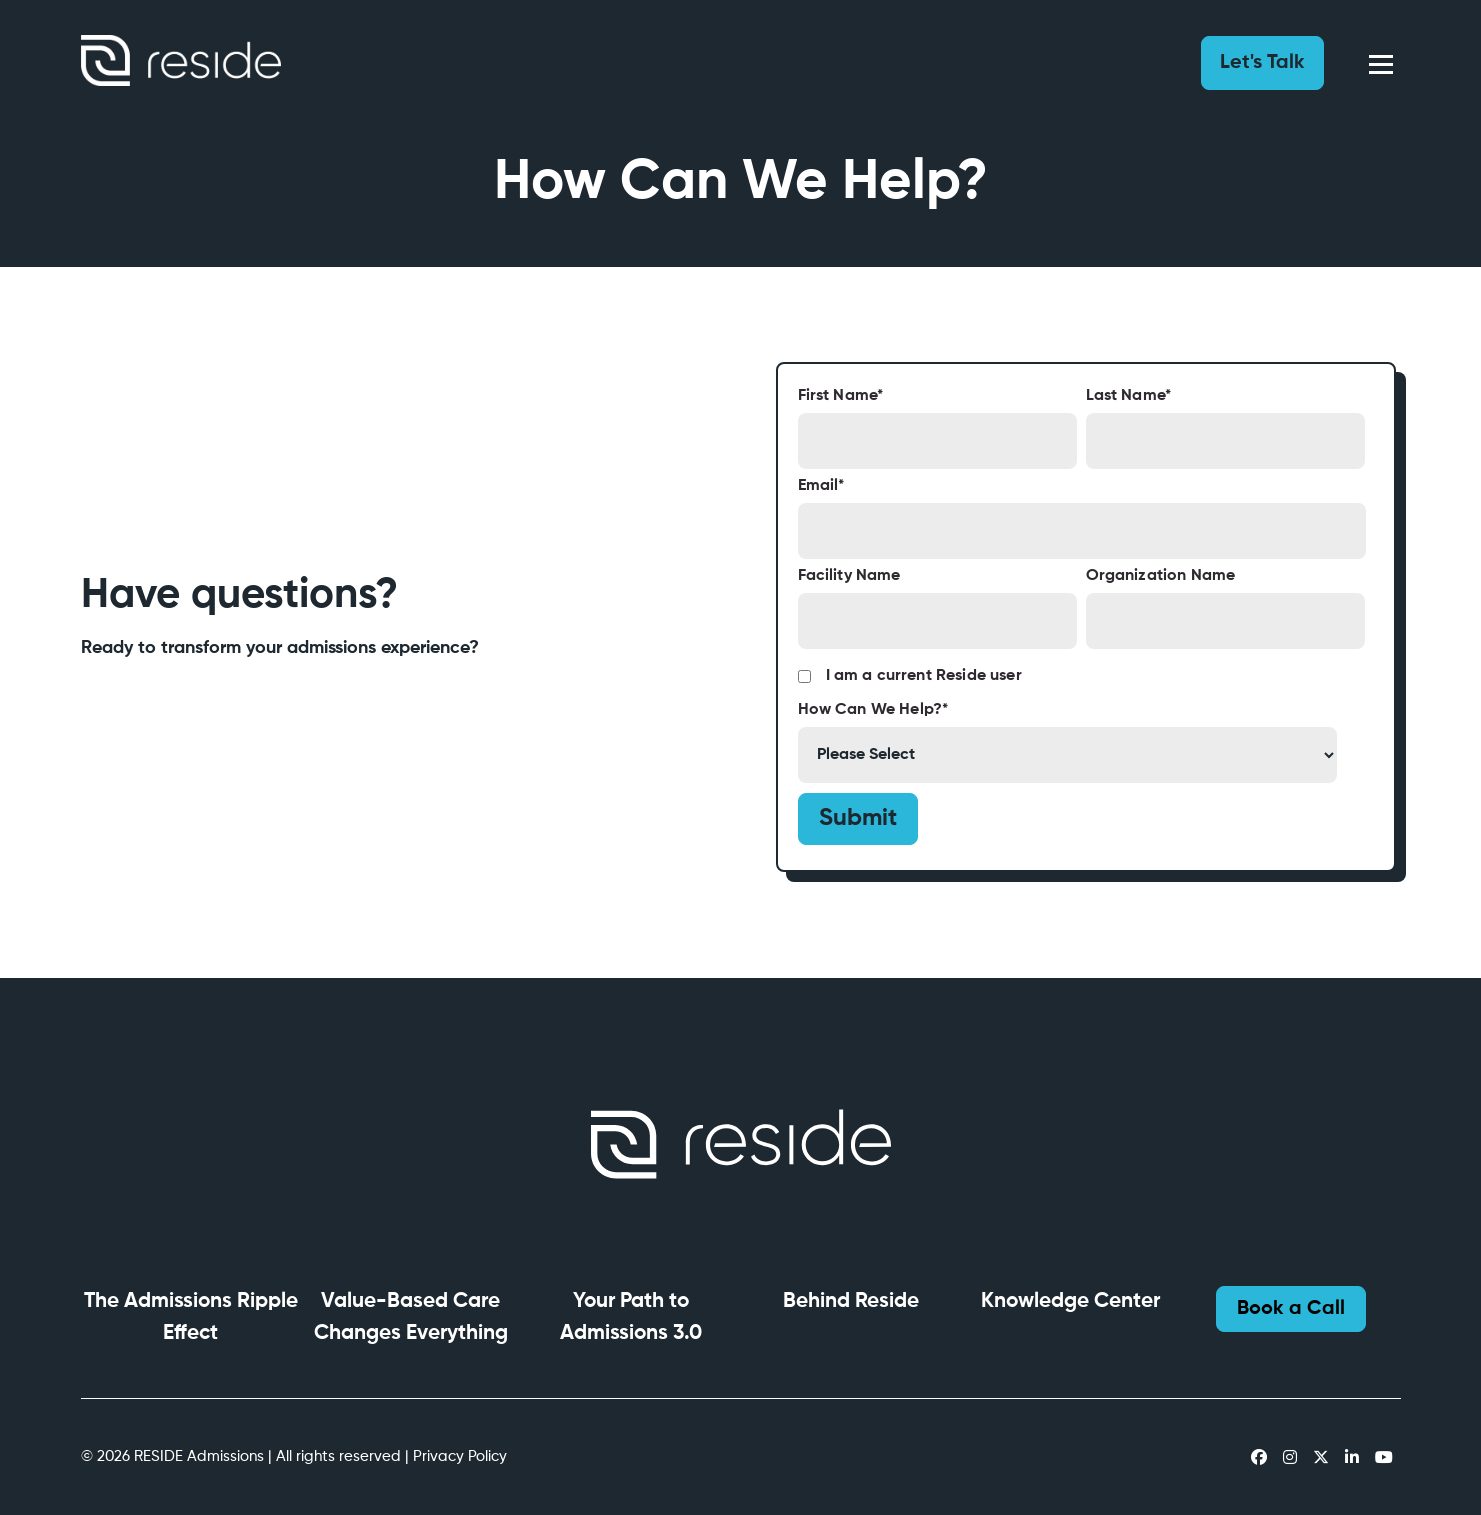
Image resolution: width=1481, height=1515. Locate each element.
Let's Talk (1262, 63)
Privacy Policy (460, 1456)
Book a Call (1291, 1309)
